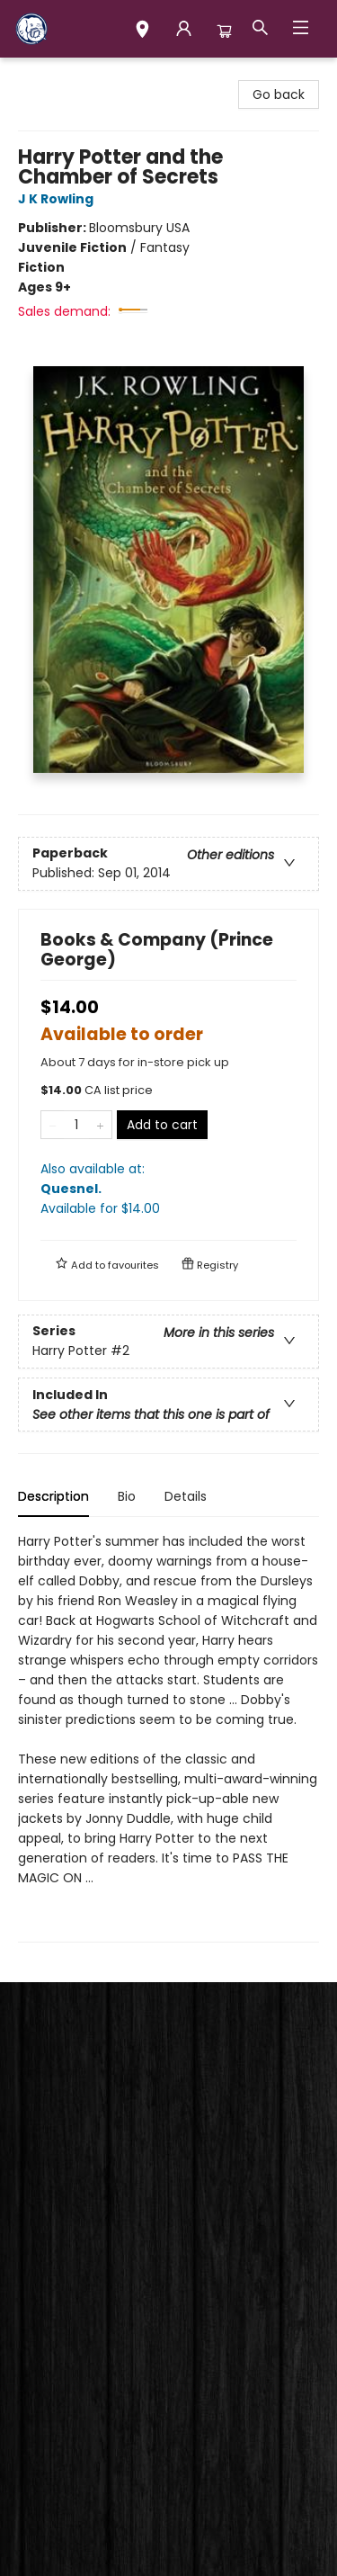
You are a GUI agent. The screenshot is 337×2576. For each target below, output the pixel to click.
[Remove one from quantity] (52, 1125)
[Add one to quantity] (100, 1125)
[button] (142, 31)
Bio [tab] (127, 1496)
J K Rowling (58, 199)
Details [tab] (185, 1496)
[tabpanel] (168, 1737)
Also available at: (168, 1189)
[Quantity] (76, 1124)
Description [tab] (53, 1496)
